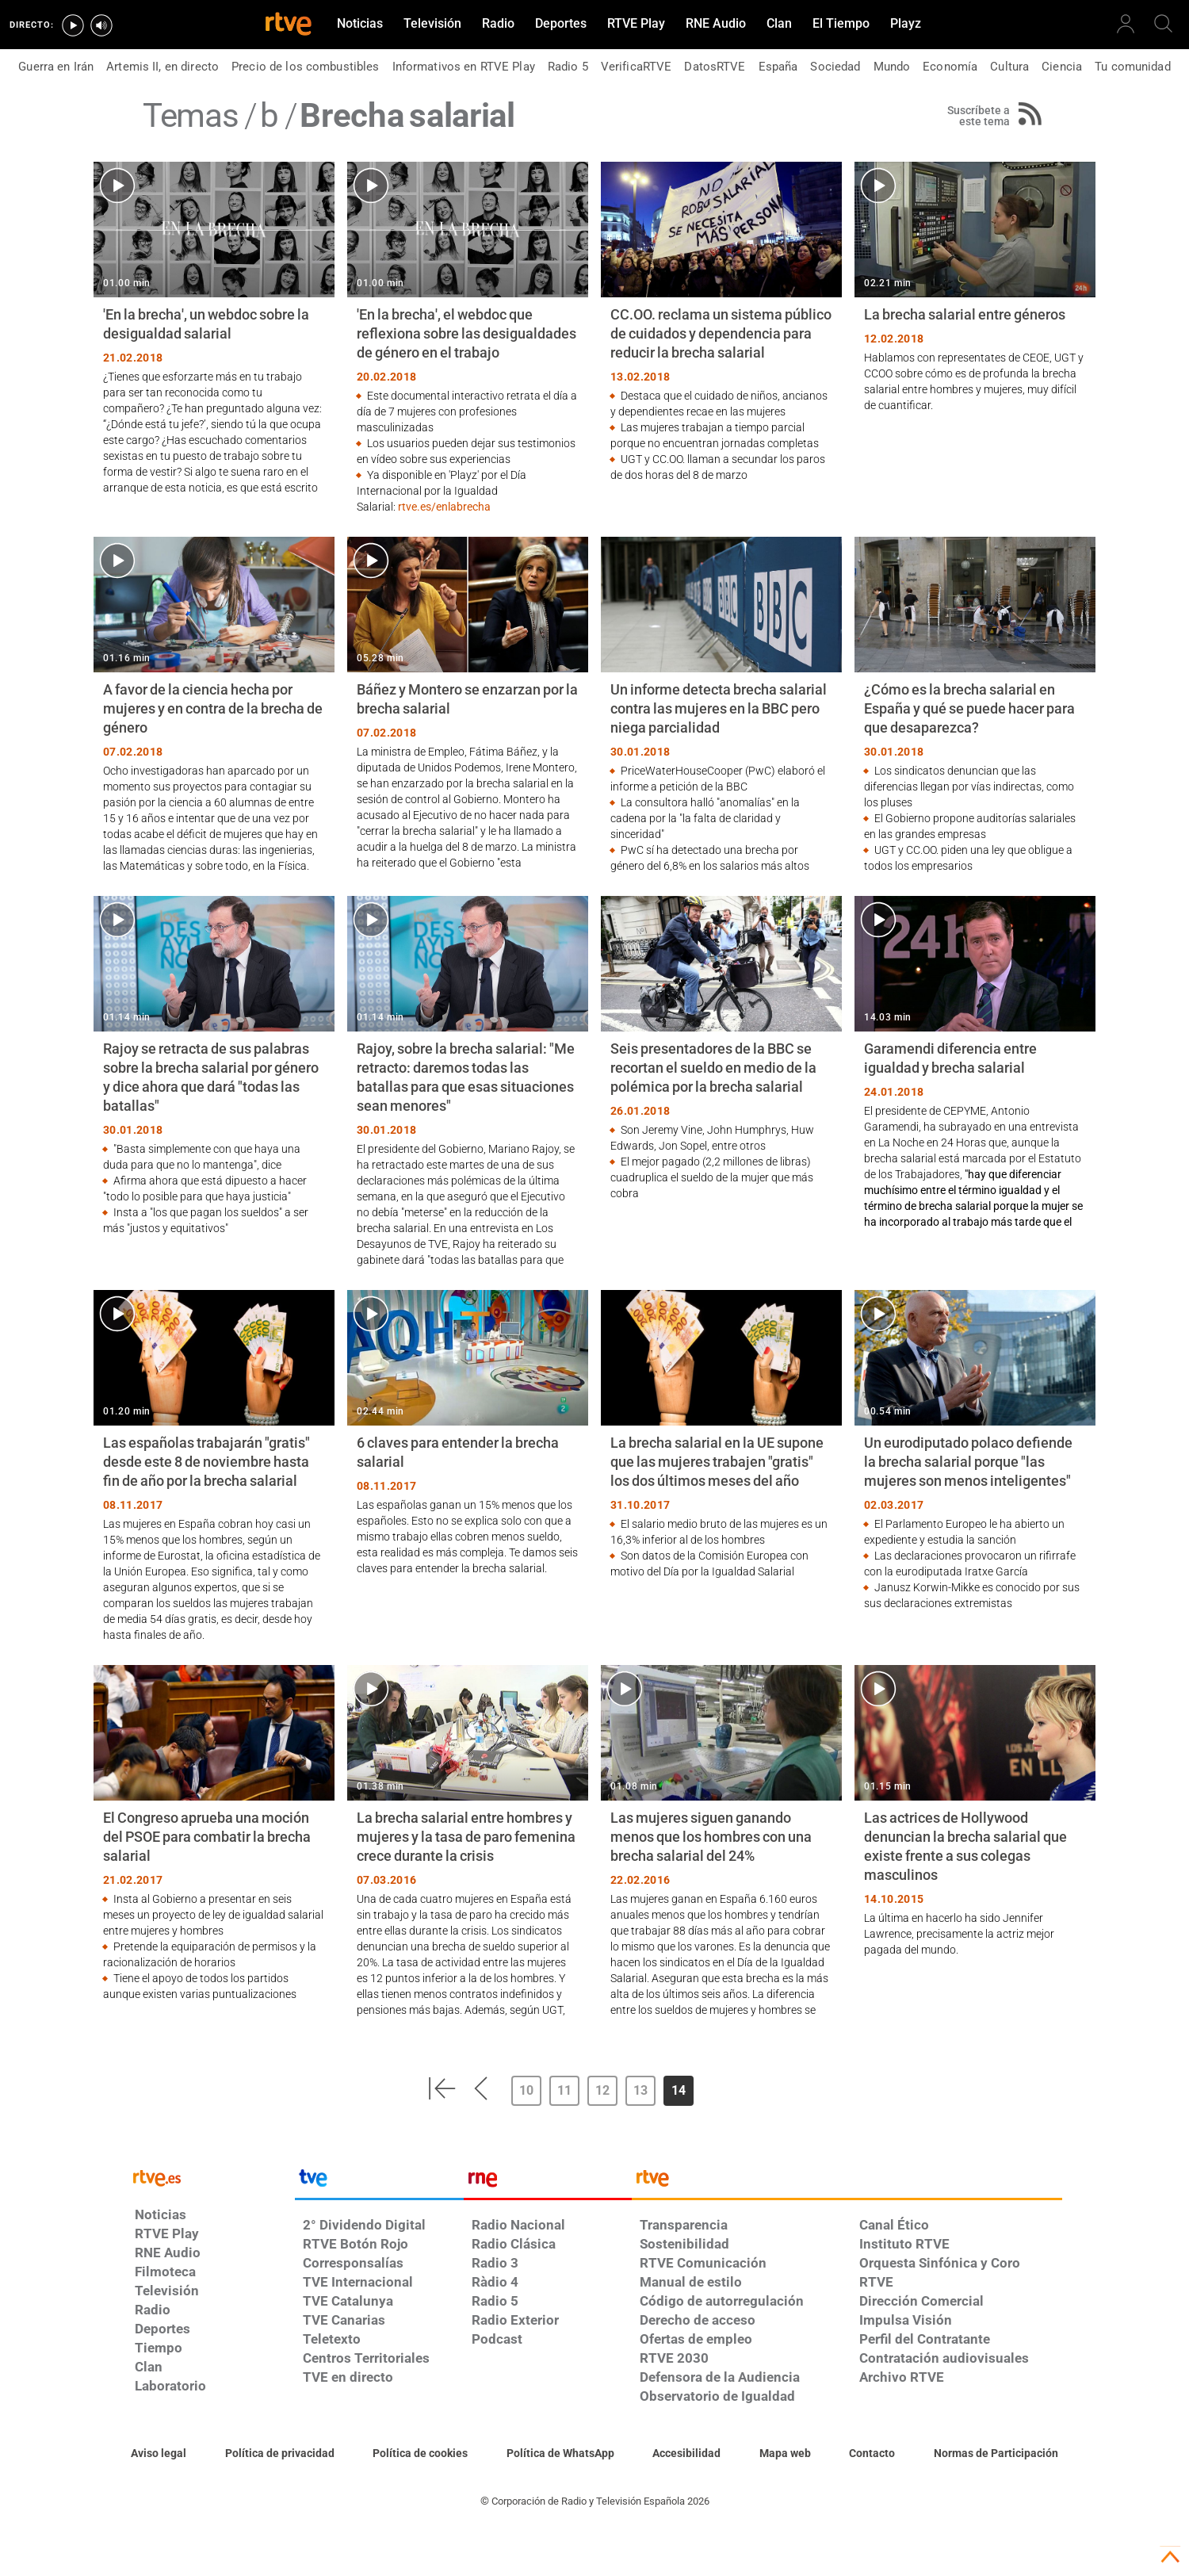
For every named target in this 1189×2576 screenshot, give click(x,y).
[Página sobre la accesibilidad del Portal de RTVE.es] (686, 2454)
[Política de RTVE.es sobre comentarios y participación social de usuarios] (996, 2454)
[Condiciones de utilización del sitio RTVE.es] (158, 2454)
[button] (441, 2088)
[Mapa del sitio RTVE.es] (785, 2454)
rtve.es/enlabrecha (444, 506)
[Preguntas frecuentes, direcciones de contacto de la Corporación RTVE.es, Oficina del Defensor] (872, 2454)
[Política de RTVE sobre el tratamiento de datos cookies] (420, 2454)
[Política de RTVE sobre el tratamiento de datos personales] (280, 2454)
